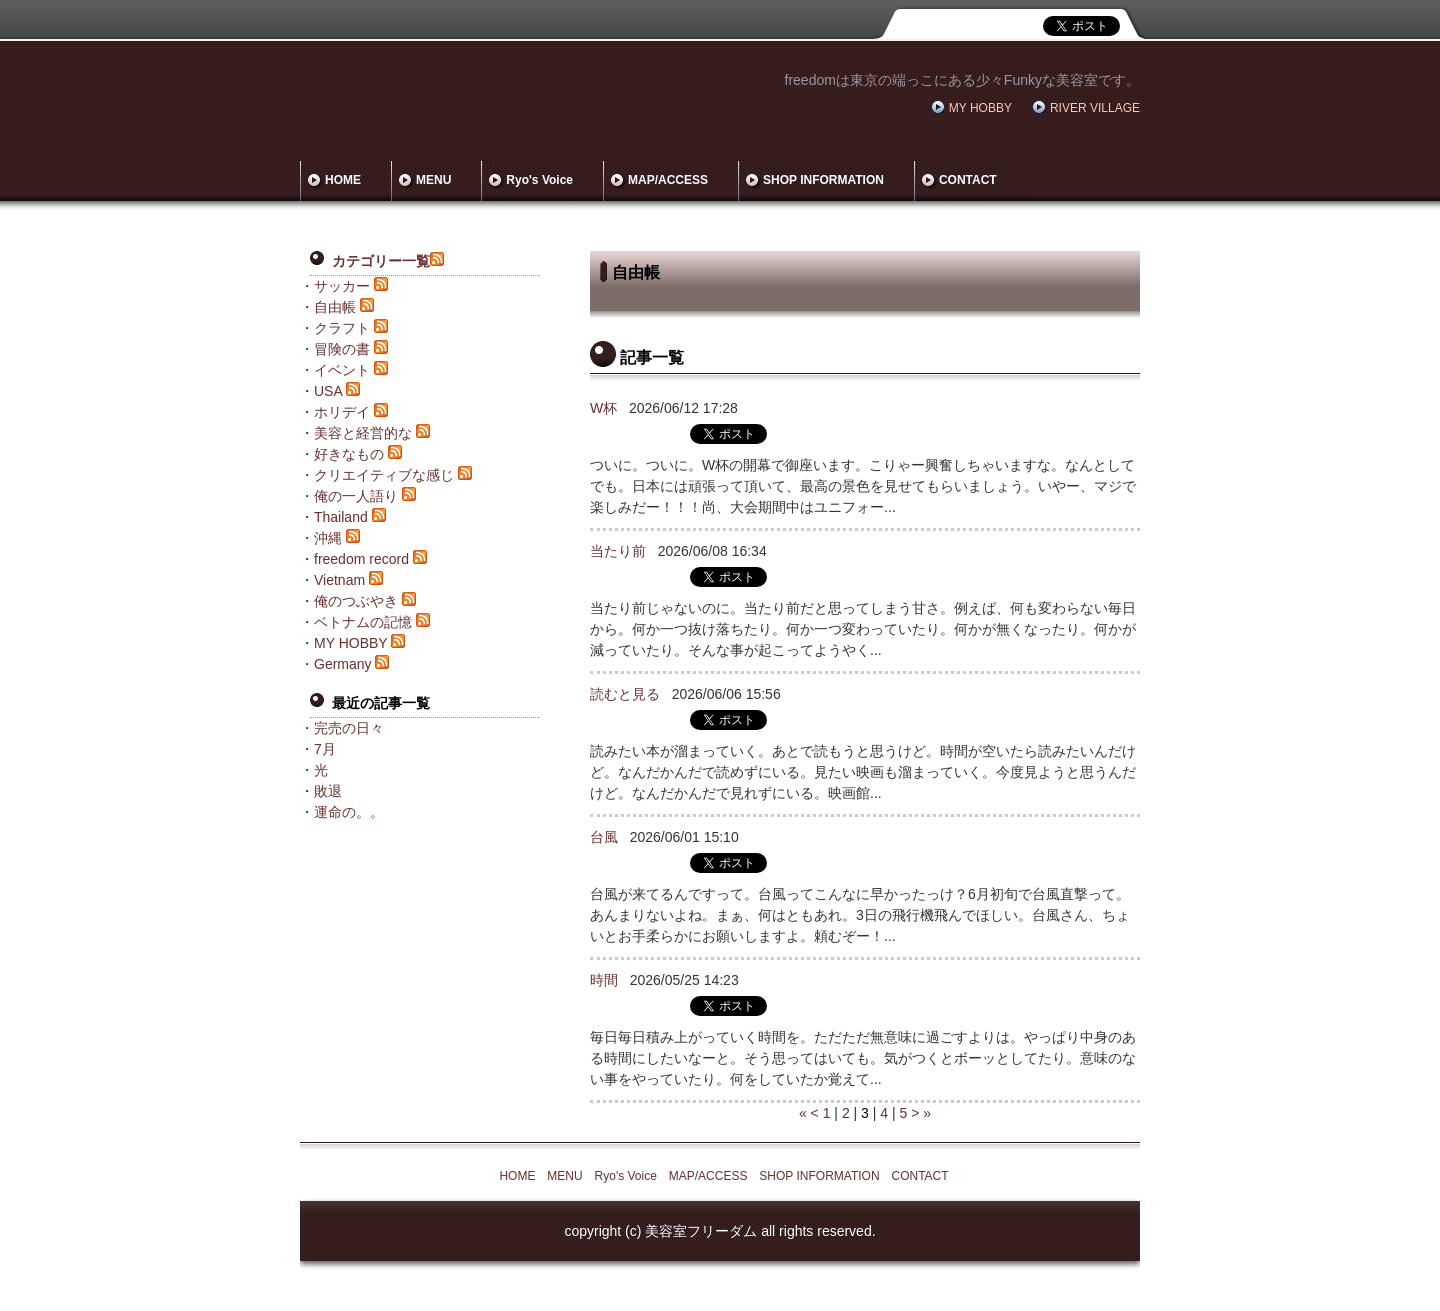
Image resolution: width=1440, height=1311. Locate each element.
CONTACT (968, 180)
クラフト (342, 328)
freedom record (361, 559)
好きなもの (349, 454)
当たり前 (618, 551)
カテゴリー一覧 (381, 261)
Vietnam (339, 580)
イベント (342, 370)
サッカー (342, 286)
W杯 (603, 408)
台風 (604, 837)
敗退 (328, 791)
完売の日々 (349, 728)
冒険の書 (342, 349)
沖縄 (328, 538)
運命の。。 (349, 812)
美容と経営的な (363, 433)
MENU (433, 180)
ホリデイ (342, 412)
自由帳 (335, 307)
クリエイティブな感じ (384, 475)
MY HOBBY (980, 108)
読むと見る (625, 694)
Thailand (341, 517)
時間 (604, 980)
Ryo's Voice (539, 180)
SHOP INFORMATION (823, 180)
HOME (343, 180)
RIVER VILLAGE (1095, 108)
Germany (343, 664)
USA (328, 391)
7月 (325, 749)
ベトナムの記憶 (363, 622)
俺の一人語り (356, 496)
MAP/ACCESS (668, 180)
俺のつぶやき (356, 601)
